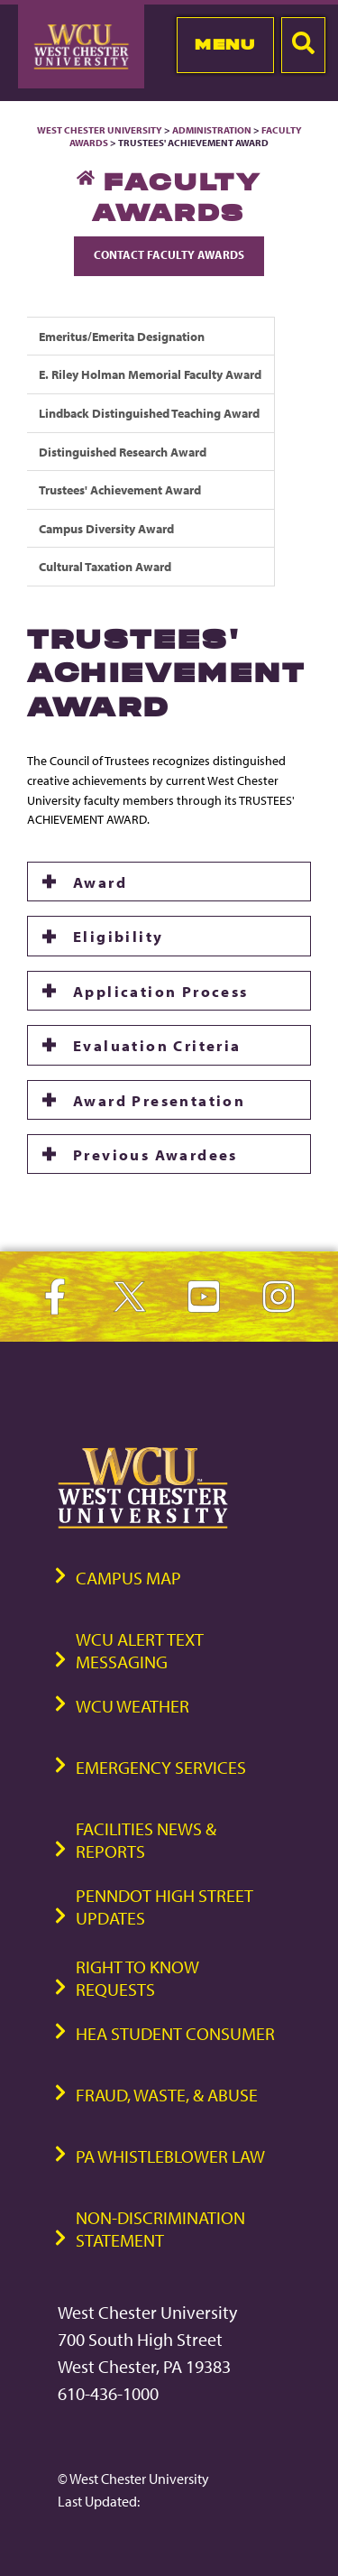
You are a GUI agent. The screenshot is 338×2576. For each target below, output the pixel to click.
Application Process (161, 991)
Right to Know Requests (137, 1977)
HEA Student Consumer (175, 2033)
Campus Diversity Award (106, 528)
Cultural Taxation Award (105, 566)
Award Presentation (159, 1100)
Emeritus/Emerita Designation (122, 336)
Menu (225, 44)
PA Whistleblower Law (170, 2156)
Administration (211, 130)
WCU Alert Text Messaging (140, 1650)
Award (100, 881)
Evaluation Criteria (157, 1045)
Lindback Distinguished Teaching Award (149, 412)
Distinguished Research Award (122, 451)
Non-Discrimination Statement (160, 2228)
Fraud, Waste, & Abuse (167, 2094)
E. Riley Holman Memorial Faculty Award (150, 374)
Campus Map (128, 1577)
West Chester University (99, 130)
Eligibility (118, 936)
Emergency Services (161, 1767)
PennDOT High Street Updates (164, 1906)
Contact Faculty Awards (169, 254)
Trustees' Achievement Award (120, 489)
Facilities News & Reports (146, 1839)
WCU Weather (132, 1705)
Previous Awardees (155, 1154)
